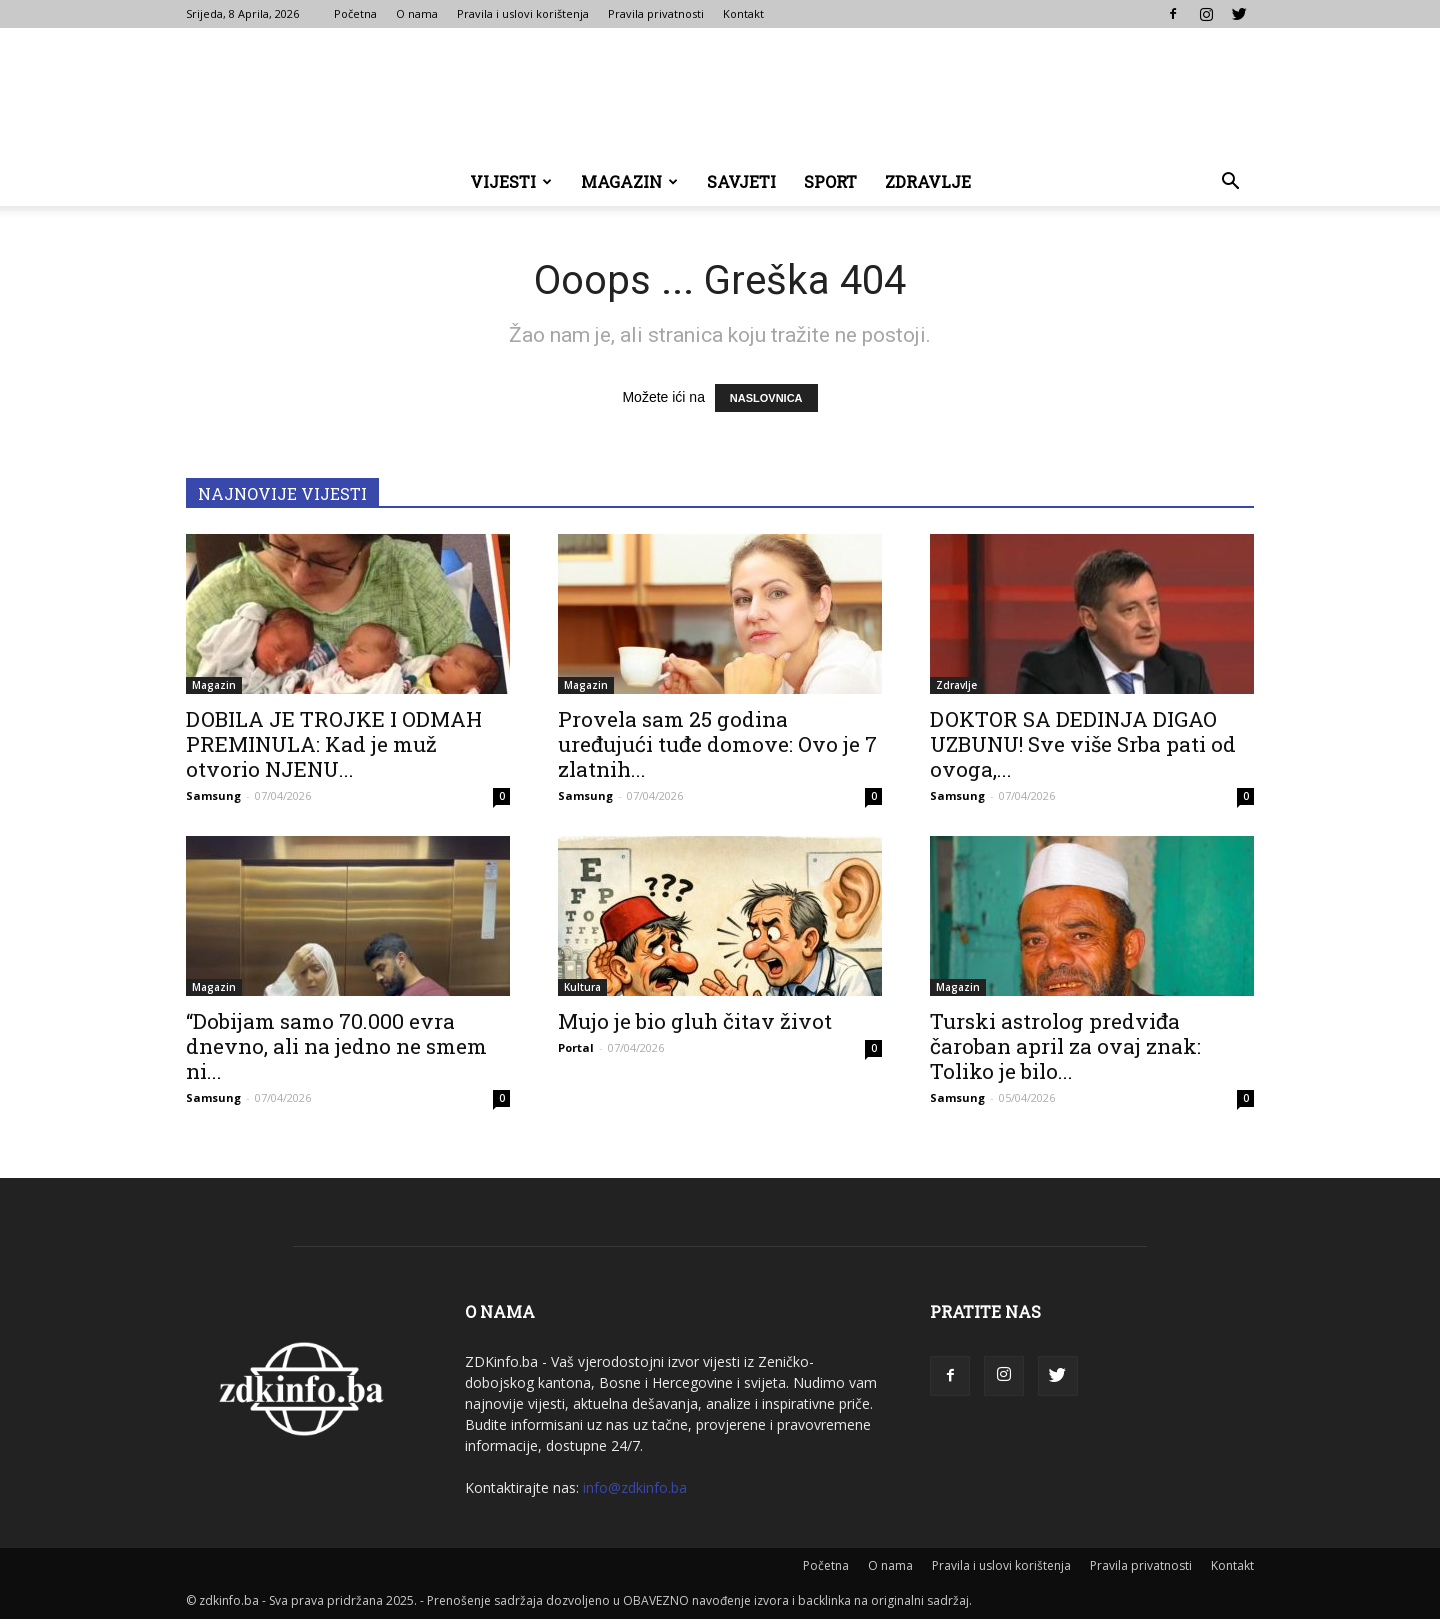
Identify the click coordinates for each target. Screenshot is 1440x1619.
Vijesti (511, 181)
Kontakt (743, 13)
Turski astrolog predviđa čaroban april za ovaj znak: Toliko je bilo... (1065, 1046)
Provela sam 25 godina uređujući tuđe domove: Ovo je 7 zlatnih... (717, 744)
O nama (417, 13)
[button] (1230, 183)
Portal (576, 1047)
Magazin (629, 181)
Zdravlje (928, 181)
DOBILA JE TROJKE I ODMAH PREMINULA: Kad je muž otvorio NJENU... (334, 744)
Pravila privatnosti (656, 13)
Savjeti (741, 181)
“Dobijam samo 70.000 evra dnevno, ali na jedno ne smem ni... (336, 1046)
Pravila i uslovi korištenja (523, 13)
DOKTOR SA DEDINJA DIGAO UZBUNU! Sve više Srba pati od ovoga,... (1083, 744)
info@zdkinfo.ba (635, 1487)
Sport (830, 181)
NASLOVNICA (766, 398)
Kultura (582, 987)
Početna (355, 13)
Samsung (213, 795)
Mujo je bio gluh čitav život (695, 1021)
